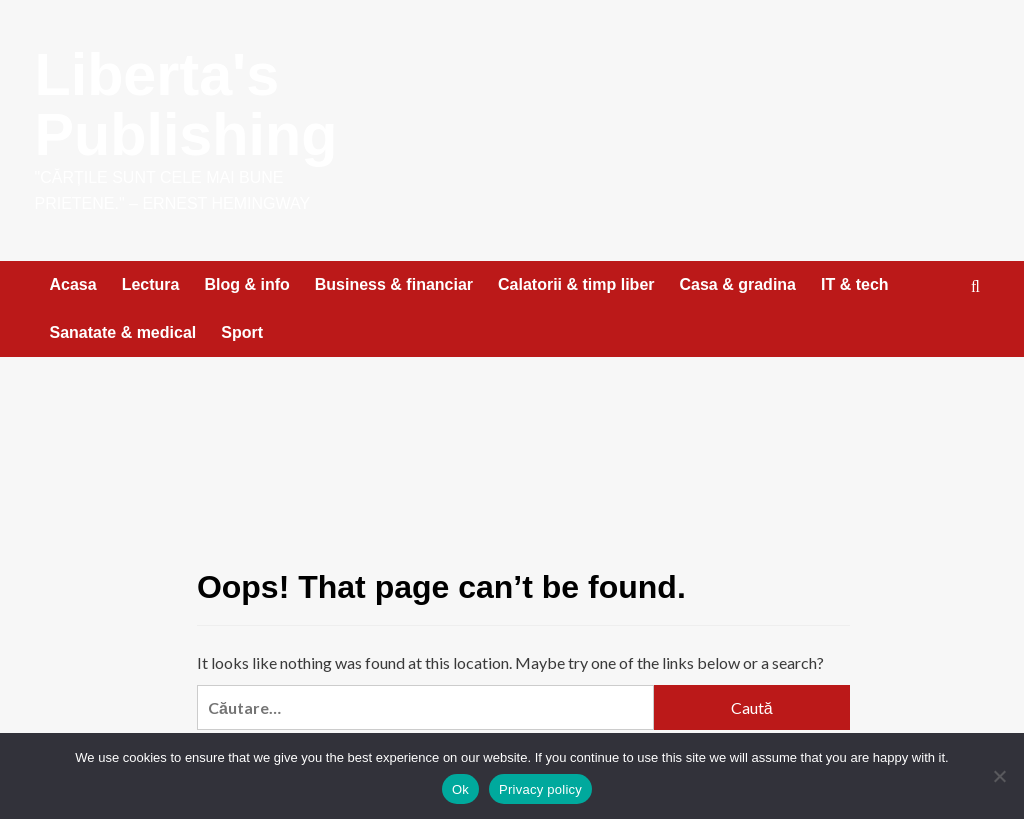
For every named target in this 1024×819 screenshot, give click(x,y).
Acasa (73, 284)
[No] (999, 776)
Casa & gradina (738, 284)
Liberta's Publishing (188, 104)
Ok (460, 789)
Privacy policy (540, 789)
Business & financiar (394, 284)
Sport (242, 332)
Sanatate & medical (123, 332)
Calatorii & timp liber (576, 284)
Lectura (151, 284)
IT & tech (855, 284)
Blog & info (246, 284)
